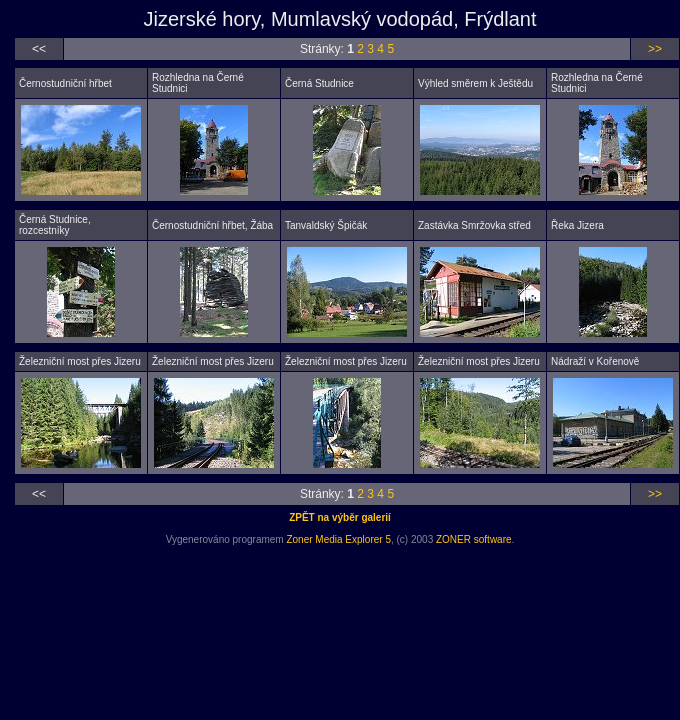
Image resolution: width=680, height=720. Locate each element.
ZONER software (474, 539)
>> (655, 49)
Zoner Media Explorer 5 (338, 539)
